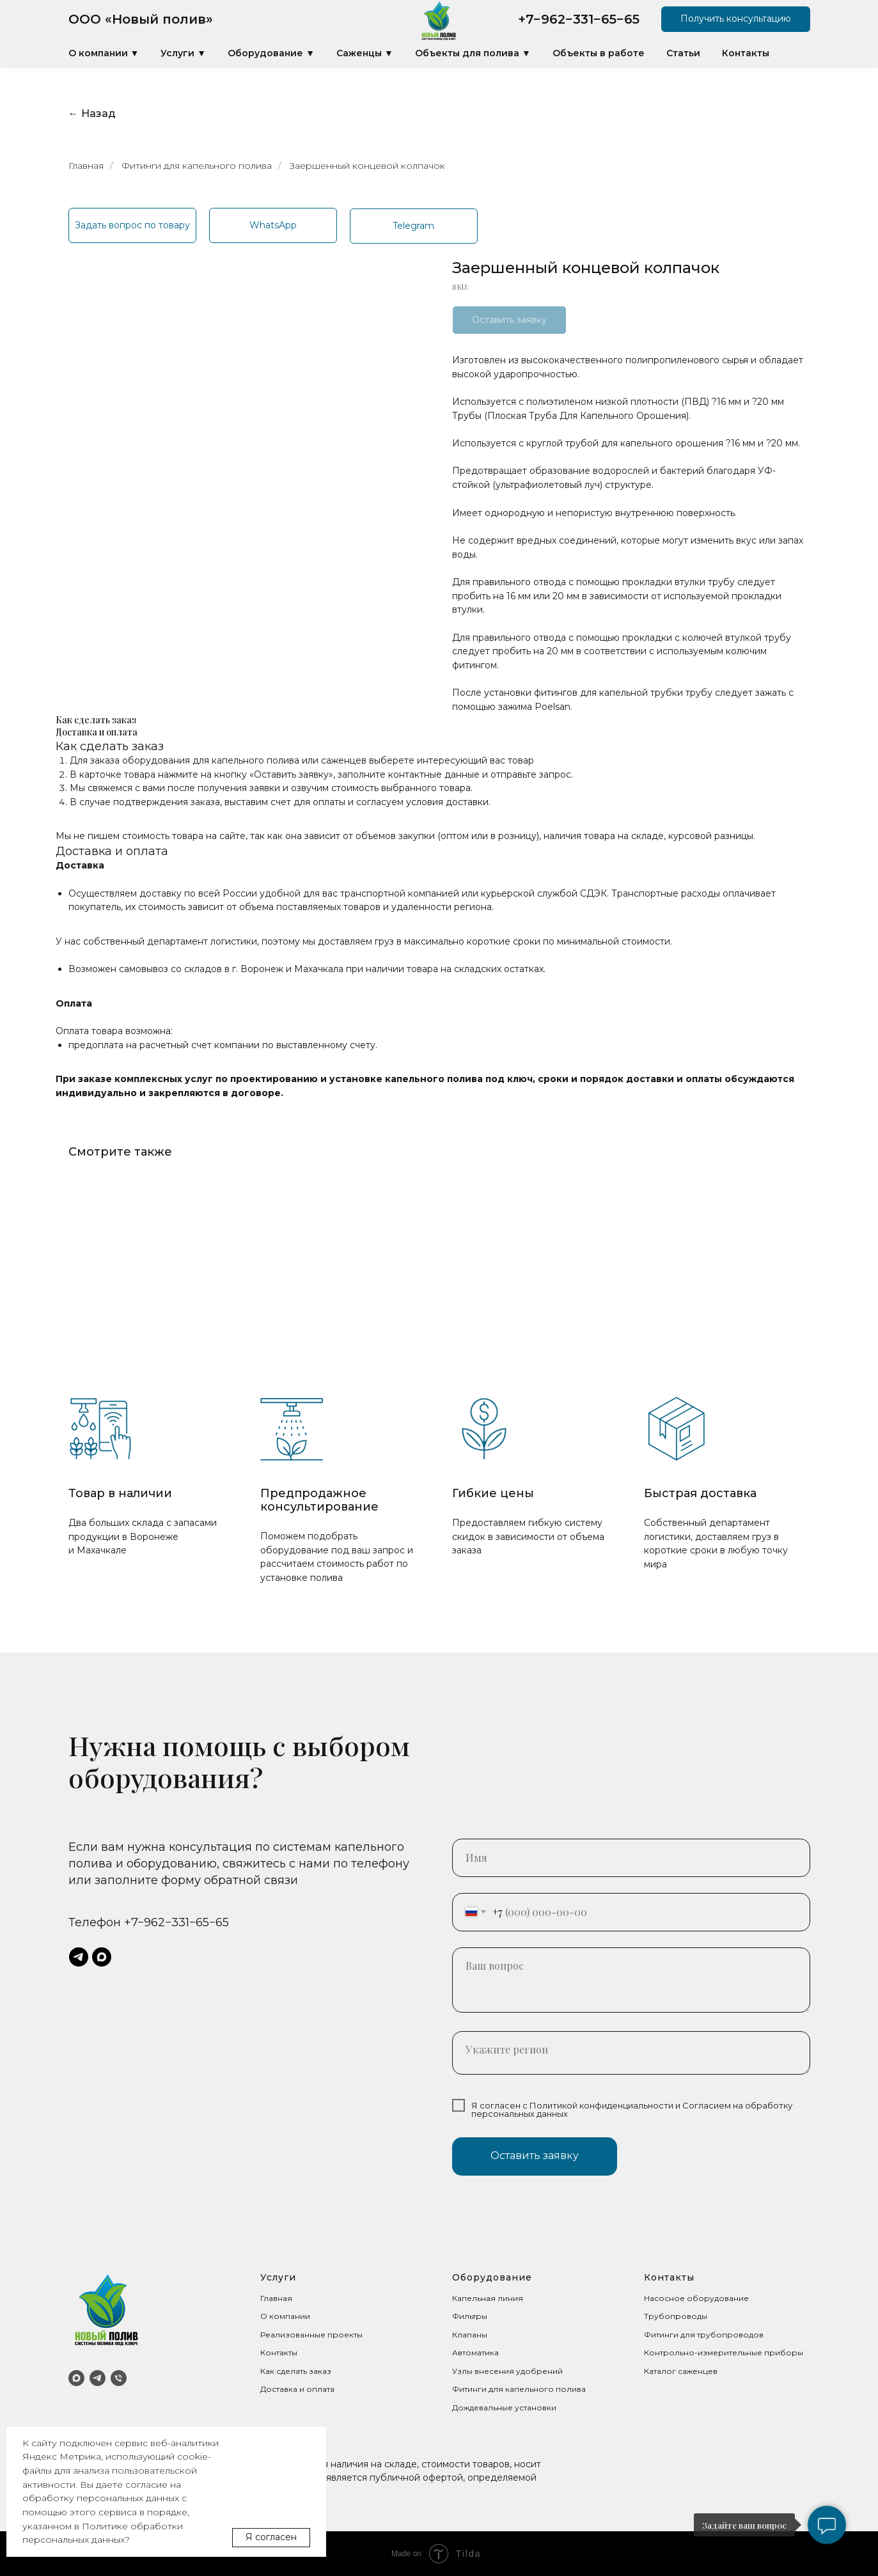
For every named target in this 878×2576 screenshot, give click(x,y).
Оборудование (492, 2277)
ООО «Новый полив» (140, 19)
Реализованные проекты (311, 2334)
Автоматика (475, 2352)
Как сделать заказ (295, 2371)
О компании (285, 2316)
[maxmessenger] (101, 1957)
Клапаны (469, 2334)
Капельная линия (487, 2298)
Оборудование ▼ (271, 53)
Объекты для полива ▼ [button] (473, 53)
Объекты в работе (599, 53)
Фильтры (469, 2316)
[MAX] (76, 2378)
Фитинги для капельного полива (197, 165)
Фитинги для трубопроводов (704, 2334)
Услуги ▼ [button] (183, 53)
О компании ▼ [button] (103, 53)
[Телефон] (119, 2378)
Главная (86, 165)
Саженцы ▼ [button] (364, 53)
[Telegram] (98, 2378)
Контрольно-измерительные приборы (723, 2352)
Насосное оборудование (696, 2298)
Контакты (745, 53)
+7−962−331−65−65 (578, 19)
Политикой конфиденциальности (601, 2105)
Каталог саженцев (680, 2371)
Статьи (683, 53)
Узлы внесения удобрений (507, 2371)
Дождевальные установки (504, 2407)
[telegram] (78, 1957)
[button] (735, 19)
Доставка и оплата (297, 2389)
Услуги (278, 2277)
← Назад (92, 113)
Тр (649, 2316)
